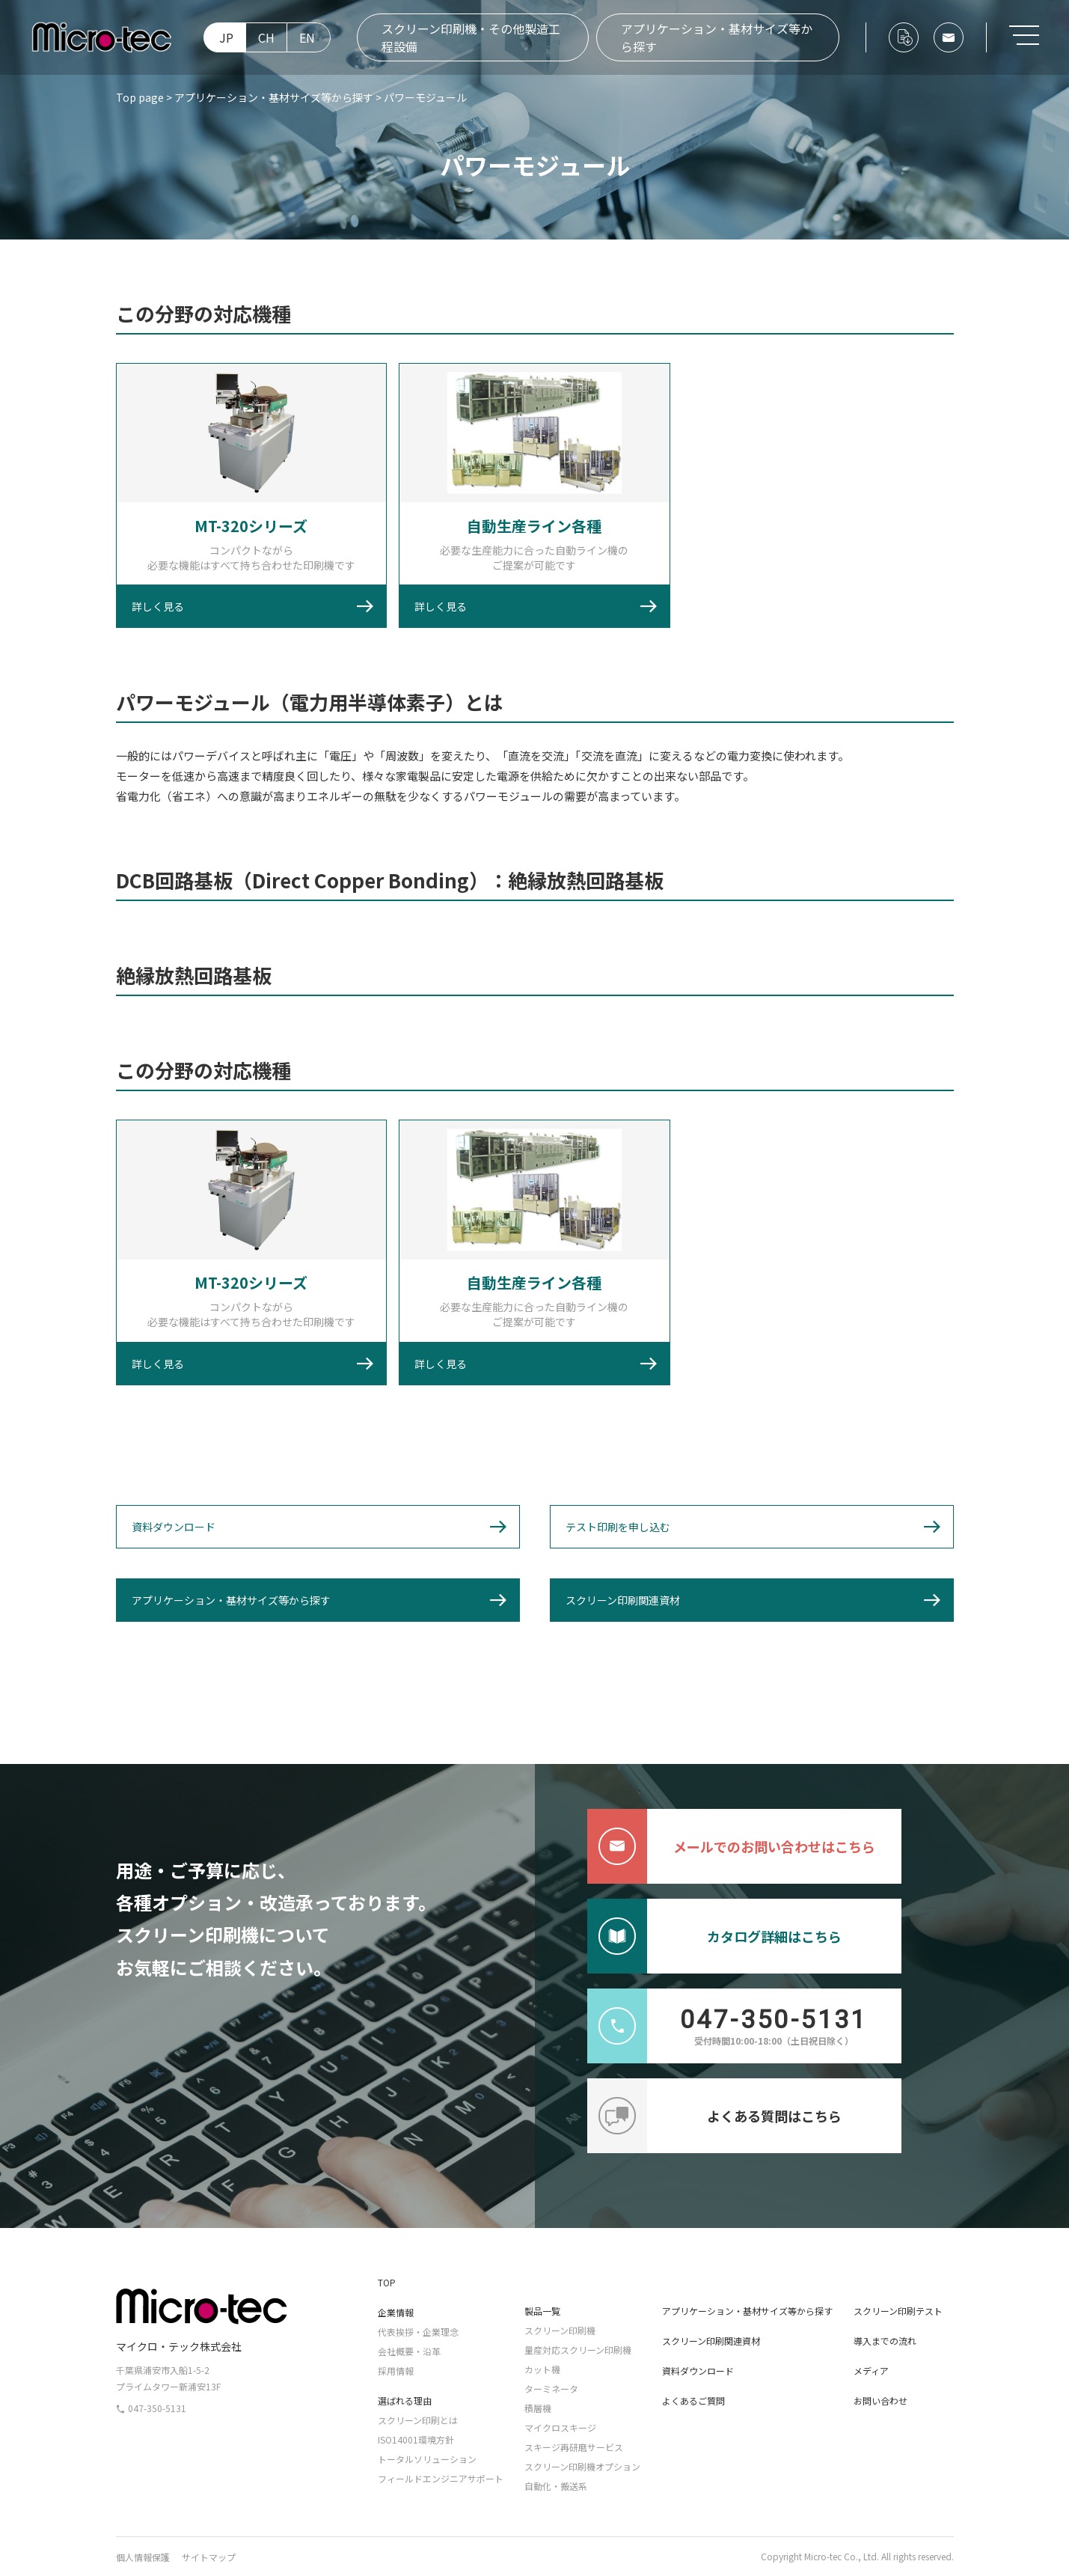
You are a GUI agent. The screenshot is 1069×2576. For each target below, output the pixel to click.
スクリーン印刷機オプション (582, 2466)
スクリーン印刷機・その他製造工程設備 (471, 37)
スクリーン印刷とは (418, 2420)
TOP (387, 2282)
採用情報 (396, 2370)
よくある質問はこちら (714, 2115)
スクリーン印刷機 (559, 2330)
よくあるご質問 (693, 2400)
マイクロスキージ (560, 2427)
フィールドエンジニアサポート (440, 2478)
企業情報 (396, 2312)
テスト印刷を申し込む (618, 1526)
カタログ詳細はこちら (714, 1936)
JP (226, 37)
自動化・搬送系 (555, 2485)
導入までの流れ (885, 2340)
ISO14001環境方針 (416, 2439)
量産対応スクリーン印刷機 (577, 2349)
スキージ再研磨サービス (573, 2447)
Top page (140, 97)
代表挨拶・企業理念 (418, 2331)
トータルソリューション (427, 2459)
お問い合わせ (880, 2400)
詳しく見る (158, 606)
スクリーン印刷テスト (898, 2310)
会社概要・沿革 (409, 2351)
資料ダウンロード (173, 1526)
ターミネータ (551, 2388)
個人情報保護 (143, 2557)
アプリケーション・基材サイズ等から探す (716, 37)
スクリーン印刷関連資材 (623, 1600)
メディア (871, 2370)
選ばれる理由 (405, 2400)
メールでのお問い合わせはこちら (731, 1846)
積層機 (537, 2408)
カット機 (542, 2369)
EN (307, 37)
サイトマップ (209, 2557)
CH (266, 37)
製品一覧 (542, 2310)
